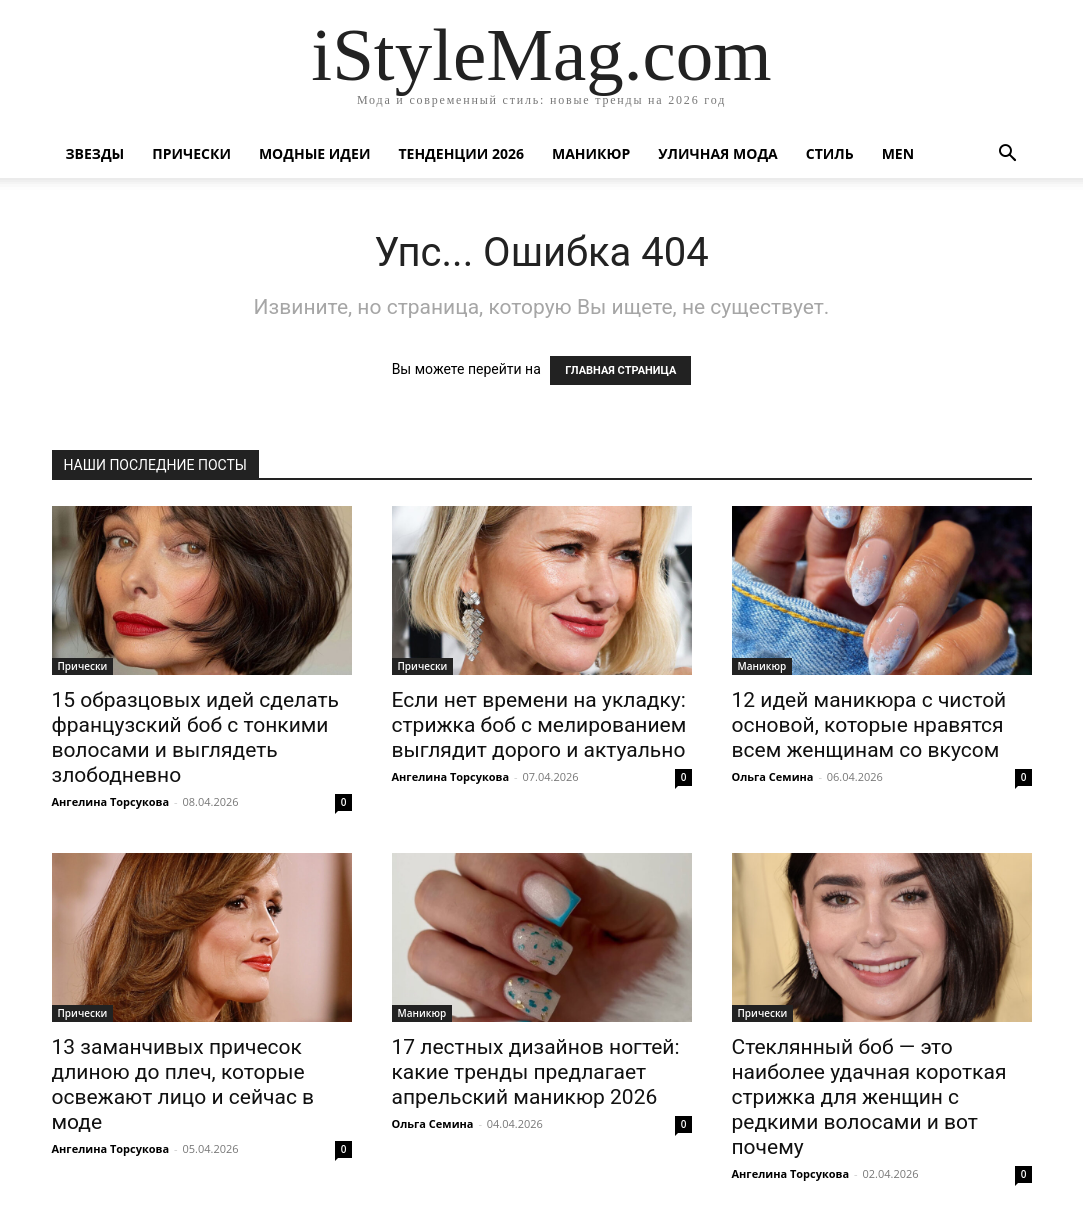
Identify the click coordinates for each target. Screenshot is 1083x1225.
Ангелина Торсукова (111, 801)
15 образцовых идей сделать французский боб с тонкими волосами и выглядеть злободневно (195, 737)
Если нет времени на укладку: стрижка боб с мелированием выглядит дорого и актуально (539, 725)
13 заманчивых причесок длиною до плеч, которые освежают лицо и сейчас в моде (183, 1084)
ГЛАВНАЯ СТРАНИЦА (620, 370)
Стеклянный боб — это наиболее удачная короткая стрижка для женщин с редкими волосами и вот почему (869, 1097)
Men (898, 153)
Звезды (95, 153)
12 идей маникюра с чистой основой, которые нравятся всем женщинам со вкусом (869, 725)
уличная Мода (717, 153)
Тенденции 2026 (461, 153)
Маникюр (591, 153)
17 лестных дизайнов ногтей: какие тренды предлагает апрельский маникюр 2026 (536, 1072)
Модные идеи (315, 153)
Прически (191, 153)
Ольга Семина (773, 776)
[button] (1008, 155)
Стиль (830, 153)
